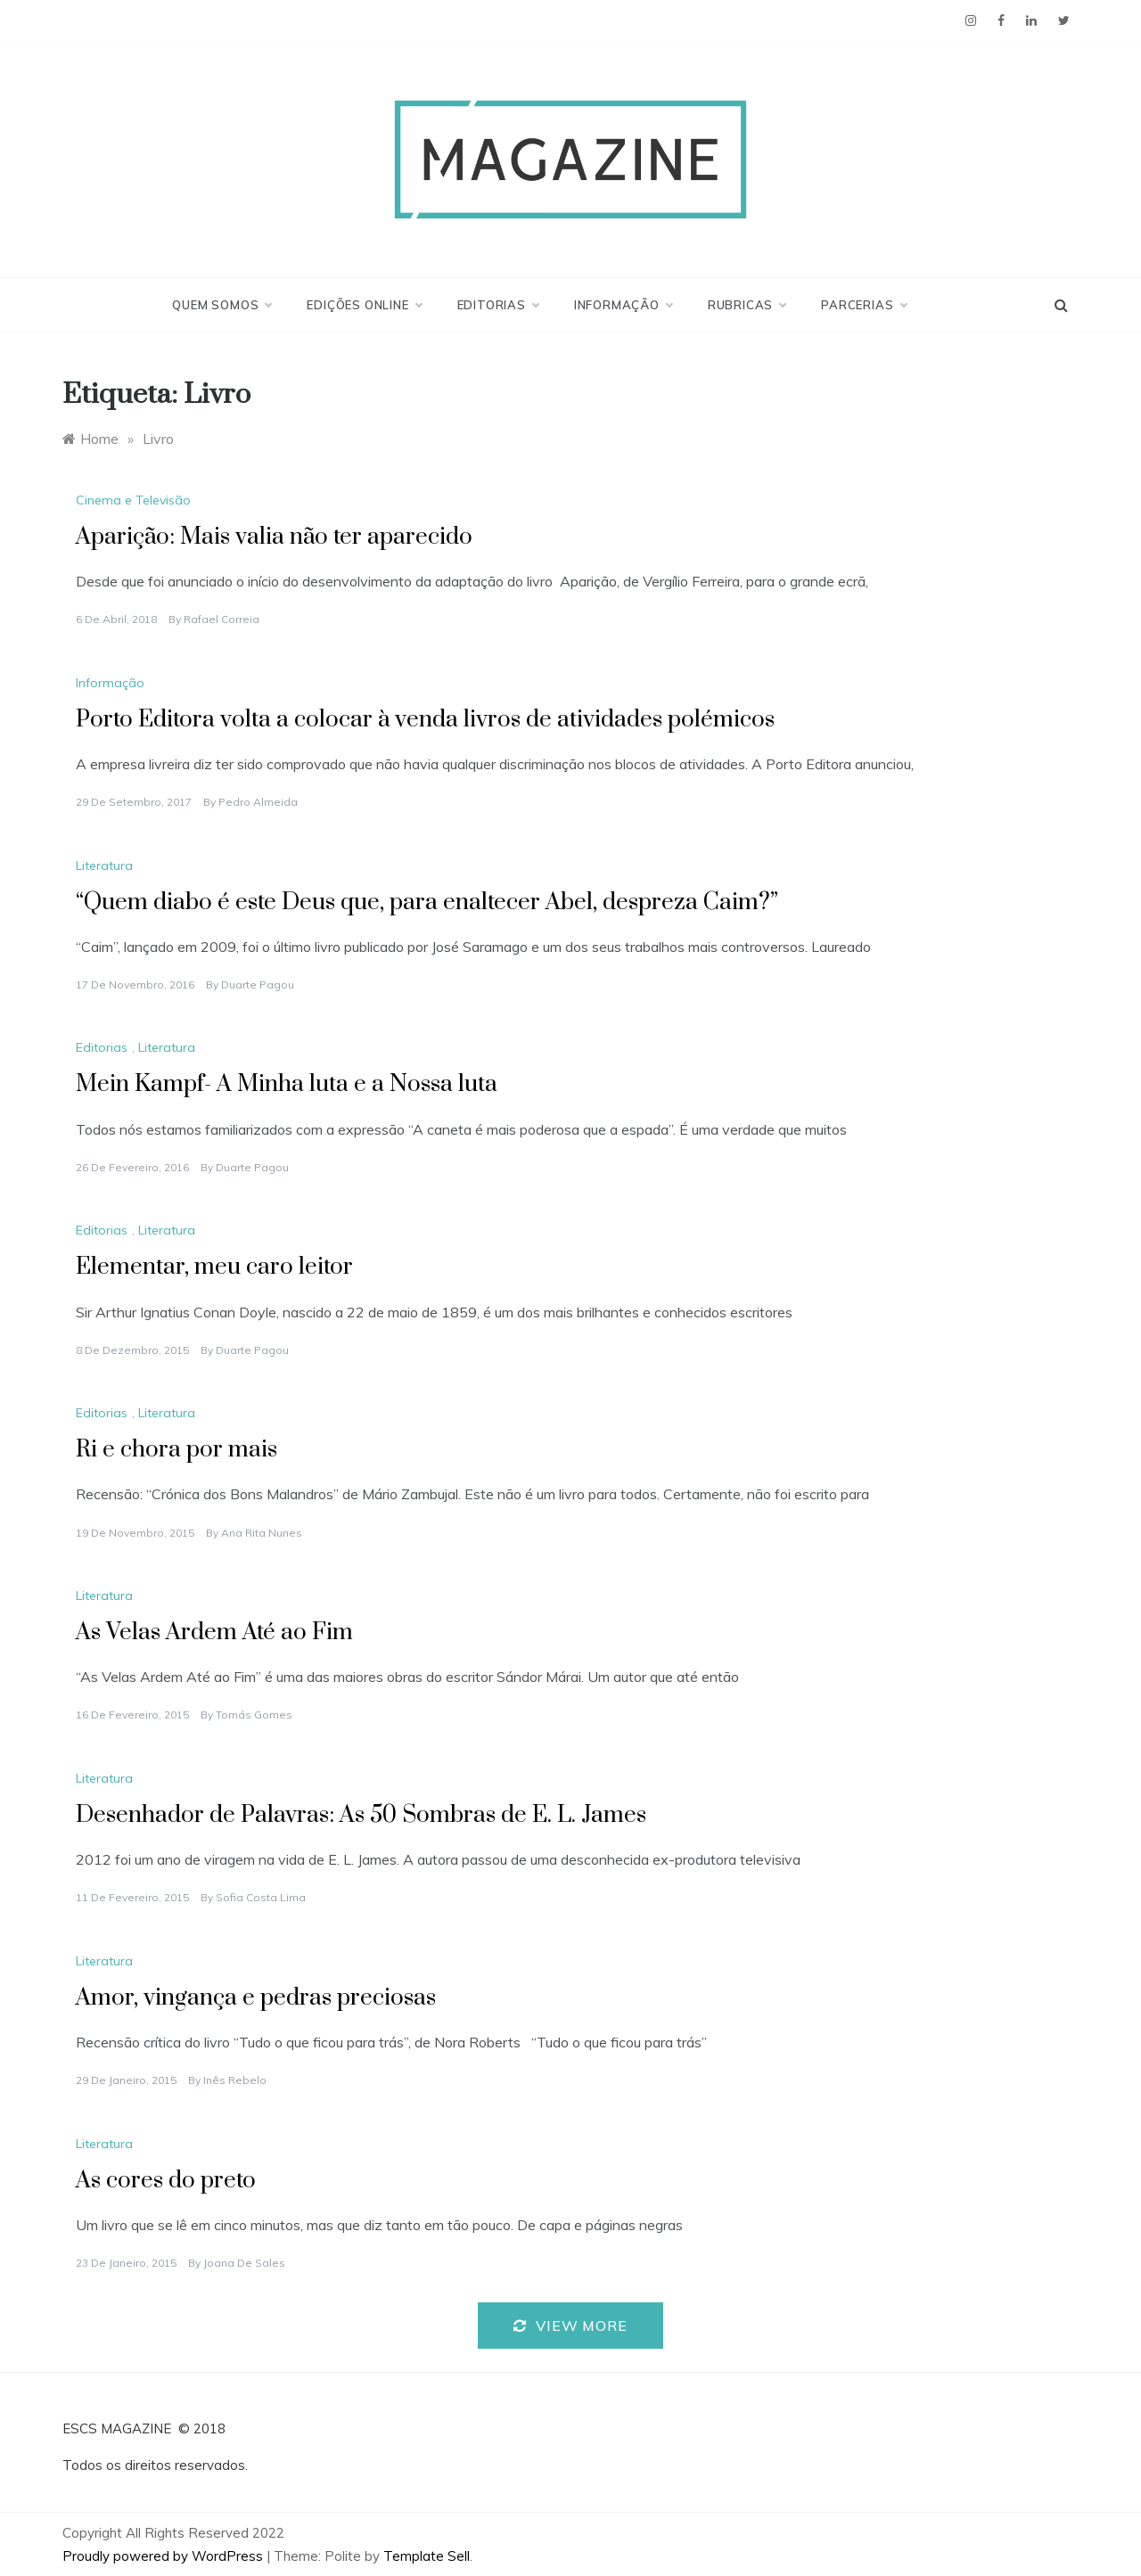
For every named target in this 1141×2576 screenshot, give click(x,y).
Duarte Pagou (257, 984)
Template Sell (426, 2555)
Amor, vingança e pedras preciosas (256, 1998)
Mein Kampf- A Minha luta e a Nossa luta (286, 1084)
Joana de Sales (244, 2262)
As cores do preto (166, 2180)
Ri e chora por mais (176, 1449)
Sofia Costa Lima (261, 1897)
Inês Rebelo (235, 2080)
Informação (623, 305)
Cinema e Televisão (133, 500)
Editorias (497, 305)
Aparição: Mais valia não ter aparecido (274, 537)
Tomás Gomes (254, 1714)
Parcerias (863, 305)
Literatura (104, 865)
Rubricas (746, 305)
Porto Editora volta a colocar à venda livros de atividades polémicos (425, 719)
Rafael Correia (221, 619)
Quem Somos (221, 305)
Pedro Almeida (258, 801)
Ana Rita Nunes (261, 1532)
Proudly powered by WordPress (164, 2555)
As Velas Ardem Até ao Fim (214, 1632)
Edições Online (364, 305)
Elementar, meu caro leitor (214, 1267)
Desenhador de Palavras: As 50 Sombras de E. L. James (361, 1815)
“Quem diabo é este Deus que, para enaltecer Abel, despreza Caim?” (427, 902)
